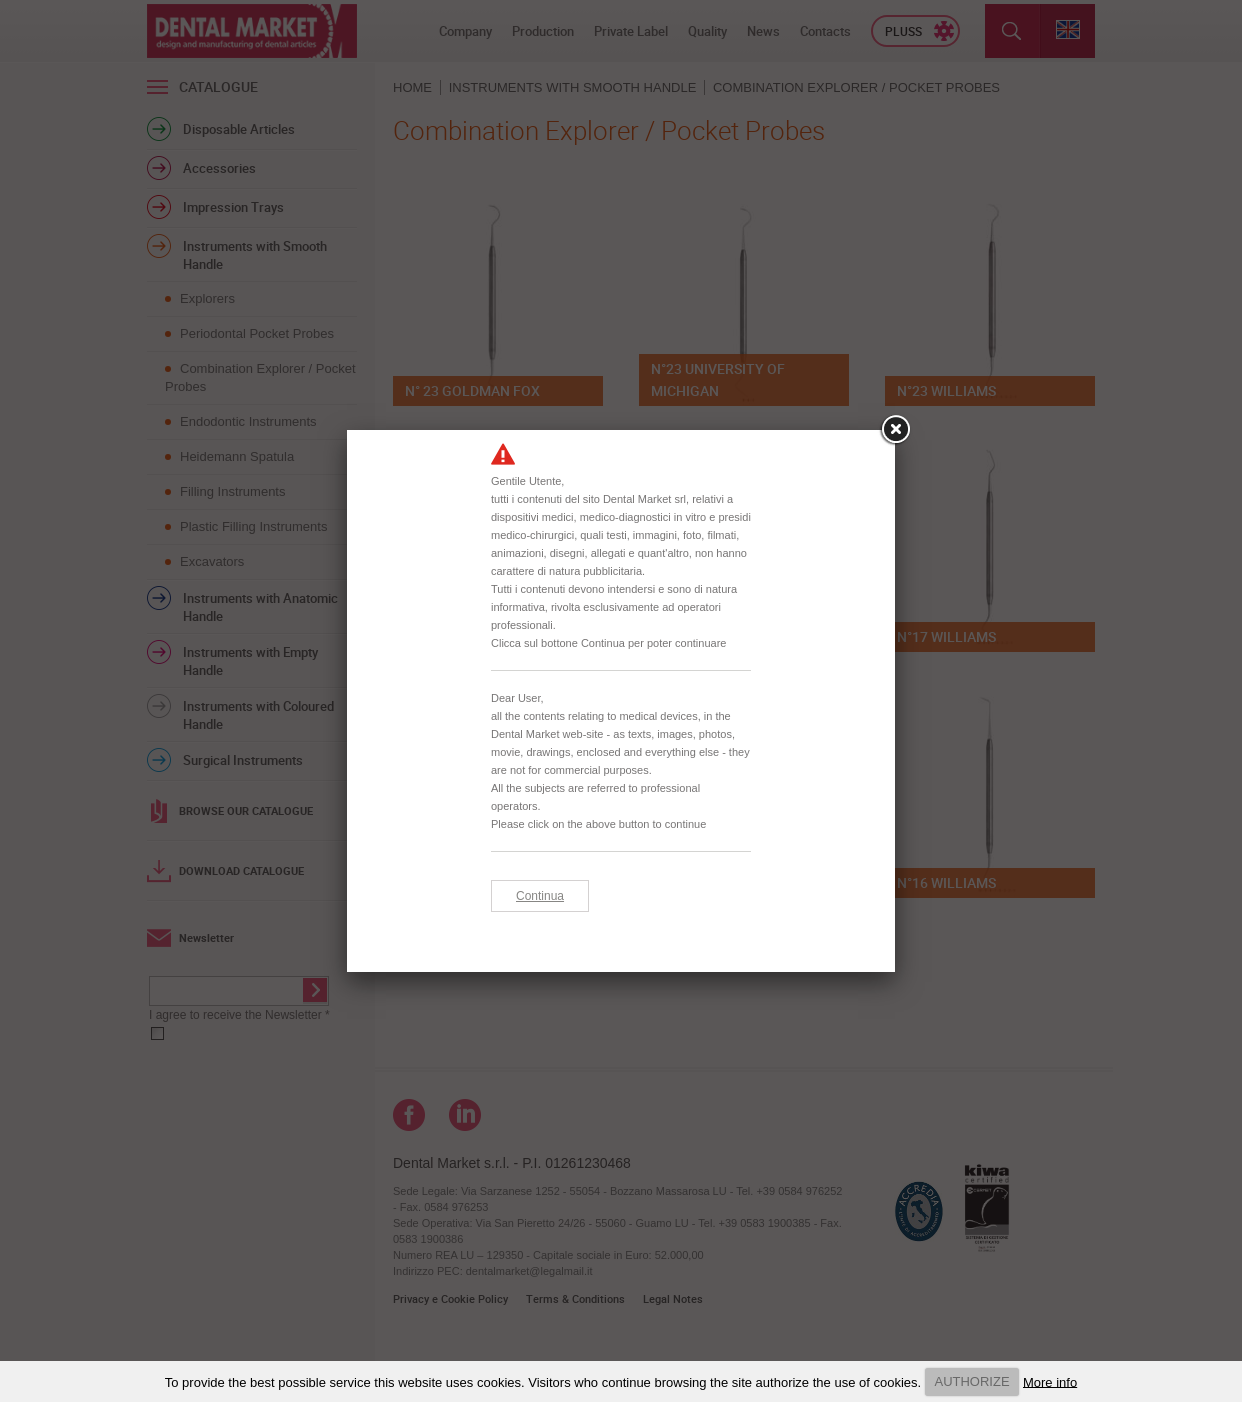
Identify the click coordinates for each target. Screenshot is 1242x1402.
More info (1050, 1381)
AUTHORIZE (971, 1381)
